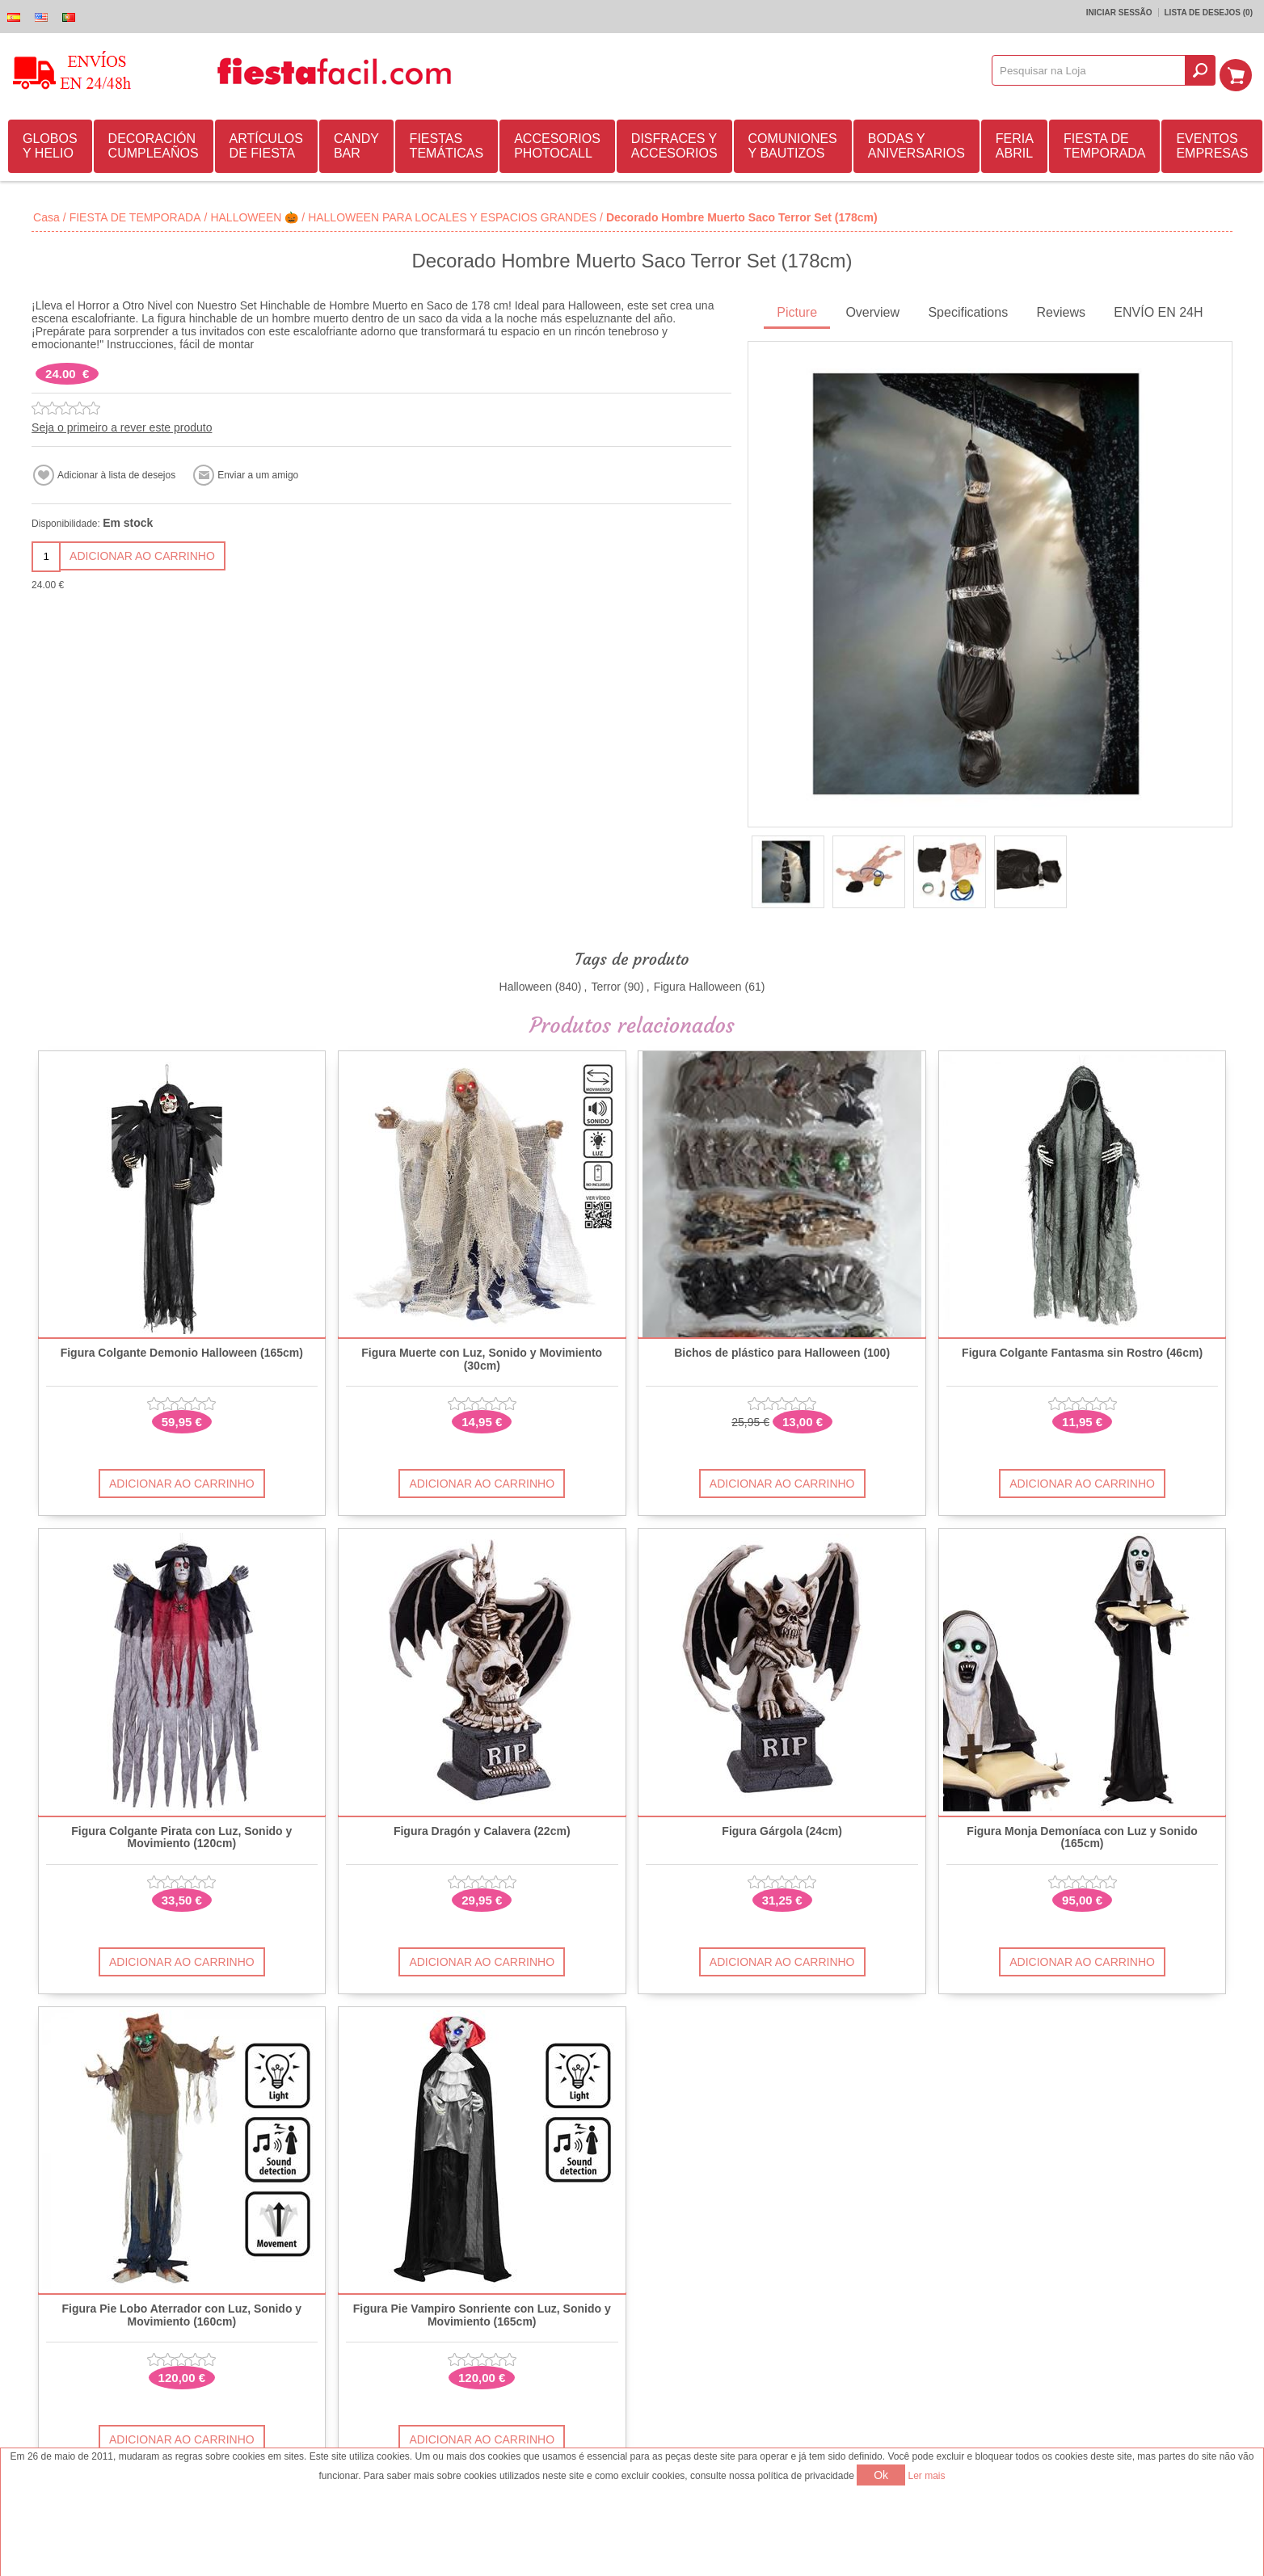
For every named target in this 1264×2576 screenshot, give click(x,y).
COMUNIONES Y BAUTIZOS (792, 143)
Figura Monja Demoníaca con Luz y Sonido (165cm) (1082, 1835)
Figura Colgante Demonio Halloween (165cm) (182, 1351)
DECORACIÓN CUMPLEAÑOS (153, 143)
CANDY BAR (356, 143)
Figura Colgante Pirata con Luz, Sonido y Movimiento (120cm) (181, 1835)
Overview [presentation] (872, 310)
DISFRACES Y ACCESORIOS (674, 143)
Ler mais (927, 2475)
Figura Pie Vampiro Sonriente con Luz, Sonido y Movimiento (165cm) (482, 2312)
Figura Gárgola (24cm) (782, 1829)
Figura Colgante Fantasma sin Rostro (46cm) (1082, 1351)
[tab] (797, 311)
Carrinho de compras (1240, 70)
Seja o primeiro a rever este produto (122, 425)
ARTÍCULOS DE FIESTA (266, 143)
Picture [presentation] (797, 310)
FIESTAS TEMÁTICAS (447, 143)
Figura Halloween (698, 984)
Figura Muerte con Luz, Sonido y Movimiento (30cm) (481, 1357)
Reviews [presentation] (1060, 310)
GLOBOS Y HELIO (50, 143)
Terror (606, 984)
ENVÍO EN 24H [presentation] (1158, 310)
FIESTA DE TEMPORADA (1104, 143)
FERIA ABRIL (1015, 143)
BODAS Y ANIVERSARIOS (916, 143)
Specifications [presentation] (968, 310)
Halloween (525, 984)
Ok (881, 2475)
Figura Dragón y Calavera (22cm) (482, 1829)
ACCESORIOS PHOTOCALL (557, 143)
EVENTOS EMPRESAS (1212, 143)
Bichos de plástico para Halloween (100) (782, 1351)
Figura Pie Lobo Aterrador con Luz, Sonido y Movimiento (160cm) (182, 2312)
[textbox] (1094, 70)
